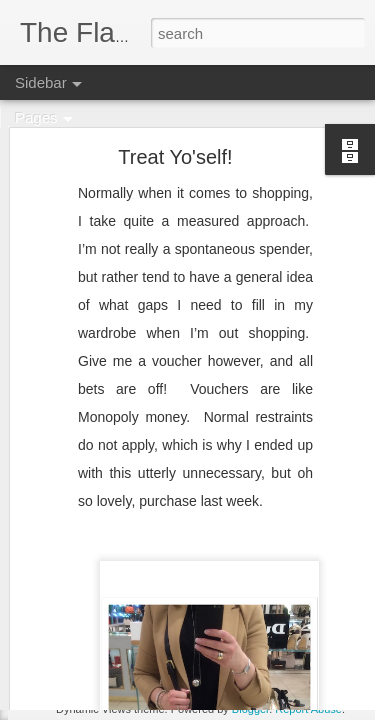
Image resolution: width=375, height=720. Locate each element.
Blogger (250, 709)
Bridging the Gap (94, 662)
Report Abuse (308, 709)
